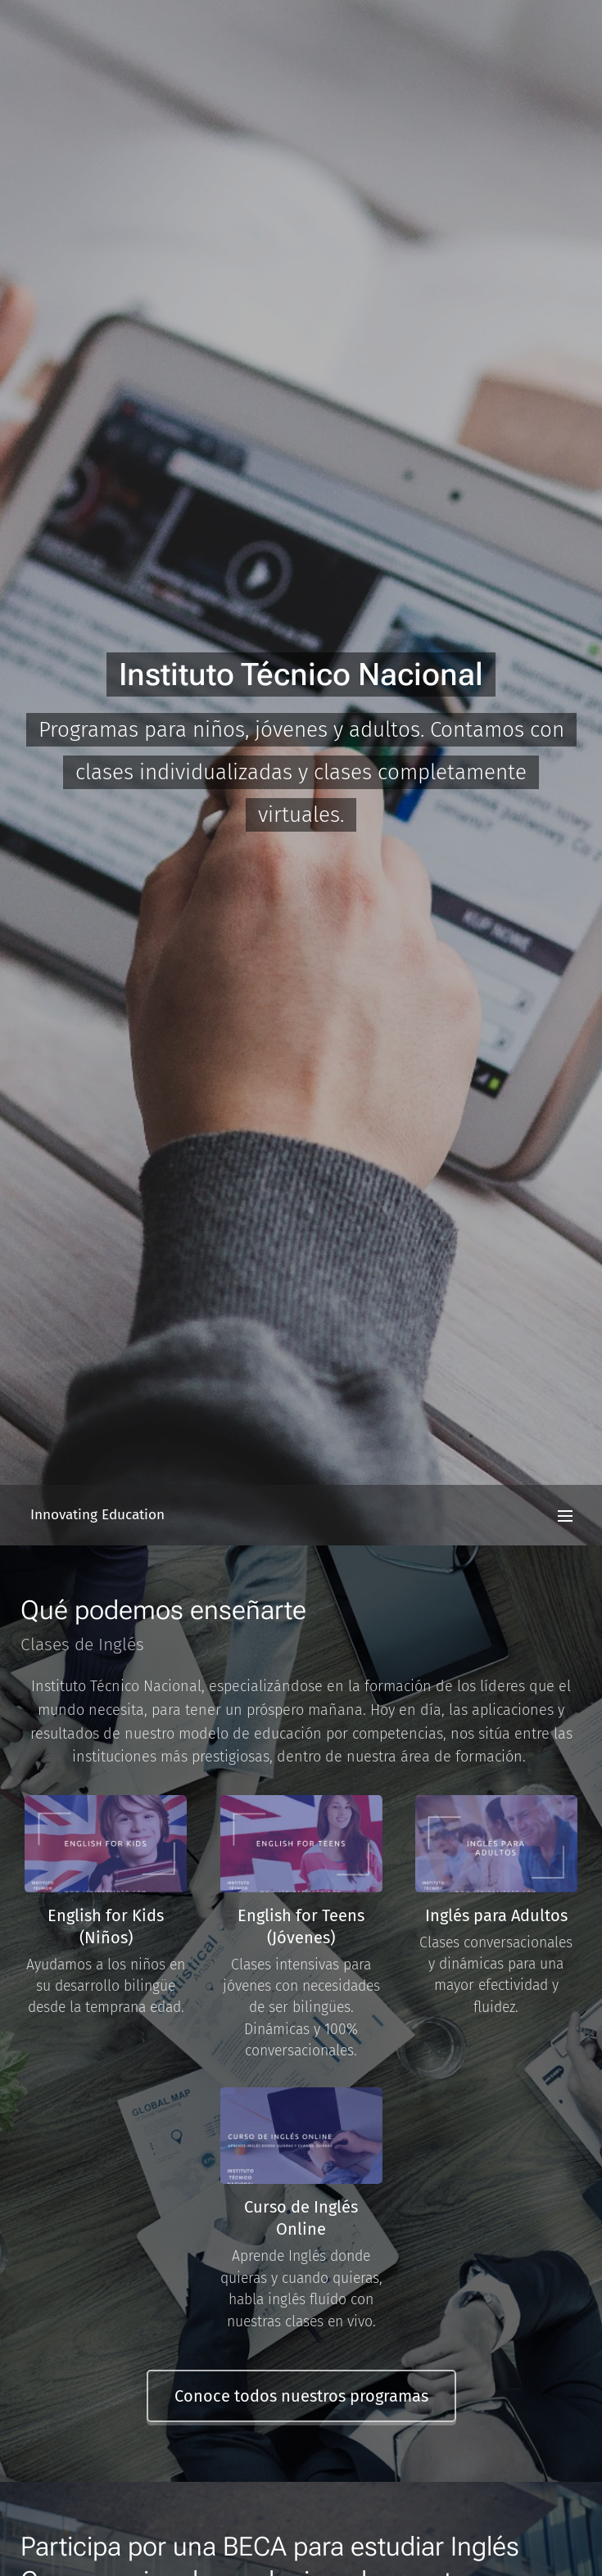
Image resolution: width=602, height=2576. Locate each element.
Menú (565, 1516)
